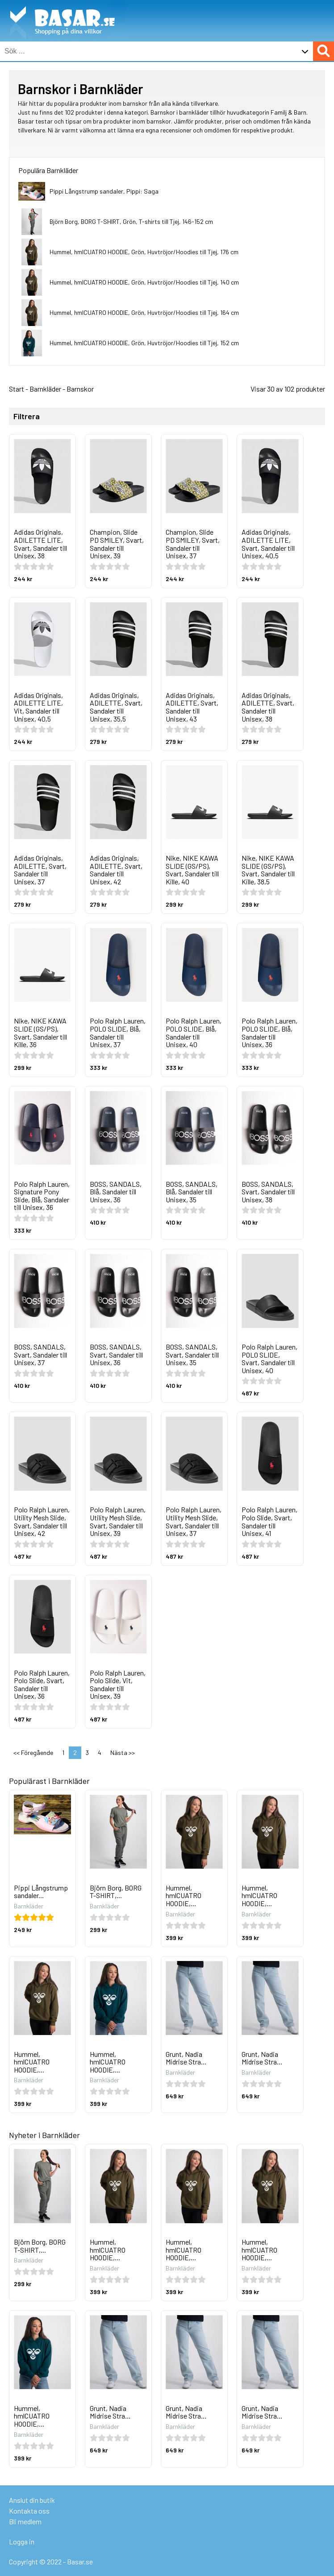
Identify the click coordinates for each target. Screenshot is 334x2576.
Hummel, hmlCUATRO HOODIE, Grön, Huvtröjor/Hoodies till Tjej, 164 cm (144, 312)
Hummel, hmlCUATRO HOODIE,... (183, 1895)
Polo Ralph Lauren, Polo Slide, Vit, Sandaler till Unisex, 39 (118, 1684)
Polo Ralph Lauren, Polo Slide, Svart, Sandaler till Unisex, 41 (269, 1521)
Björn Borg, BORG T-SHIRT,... (116, 1891)
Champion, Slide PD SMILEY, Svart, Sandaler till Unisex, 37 (193, 544)
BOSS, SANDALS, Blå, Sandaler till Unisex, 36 (116, 1192)
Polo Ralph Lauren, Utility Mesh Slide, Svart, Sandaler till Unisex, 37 (193, 1521)
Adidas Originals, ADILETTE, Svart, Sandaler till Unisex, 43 (192, 707)
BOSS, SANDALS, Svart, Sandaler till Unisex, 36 (116, 1354)
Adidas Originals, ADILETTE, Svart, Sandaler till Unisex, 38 (268, 707)
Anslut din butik (32, 2500)
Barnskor (80, 388)
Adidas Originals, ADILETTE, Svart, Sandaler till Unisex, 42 (116, 870)
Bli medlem (25, 2521)
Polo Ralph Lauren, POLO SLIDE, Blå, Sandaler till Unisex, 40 (193, 1032)
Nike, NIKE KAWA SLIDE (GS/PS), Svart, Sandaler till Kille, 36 (40, 1032)
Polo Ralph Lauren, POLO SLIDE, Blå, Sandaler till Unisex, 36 (269, 1032)
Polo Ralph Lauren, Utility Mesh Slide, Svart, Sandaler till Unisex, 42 (42, 1521)
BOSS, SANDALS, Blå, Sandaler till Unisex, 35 (191, 1192)
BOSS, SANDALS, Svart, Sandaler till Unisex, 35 (192, 1354)
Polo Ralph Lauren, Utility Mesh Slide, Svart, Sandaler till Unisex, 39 (118, 1521)
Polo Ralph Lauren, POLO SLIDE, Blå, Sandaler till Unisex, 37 (118, 1032)
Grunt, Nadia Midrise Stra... (186, 2058)
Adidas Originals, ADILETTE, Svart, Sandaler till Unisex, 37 (40, 870)
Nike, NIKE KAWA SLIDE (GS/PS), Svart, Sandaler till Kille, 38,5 (268, 870)
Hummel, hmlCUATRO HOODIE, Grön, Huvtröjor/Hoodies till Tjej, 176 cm (144, 252)
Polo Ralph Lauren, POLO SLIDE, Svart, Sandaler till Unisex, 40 (269, 1358)
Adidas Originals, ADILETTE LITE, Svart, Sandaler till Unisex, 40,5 (268, 544)
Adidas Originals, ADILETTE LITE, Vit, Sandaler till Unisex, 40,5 (38, 707)
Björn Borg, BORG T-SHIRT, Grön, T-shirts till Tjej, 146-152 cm (131, 221)
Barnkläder (45, 388)
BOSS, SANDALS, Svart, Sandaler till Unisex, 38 (268, 1192)
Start (16, 388)
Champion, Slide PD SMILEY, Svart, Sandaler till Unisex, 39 (117, 544)
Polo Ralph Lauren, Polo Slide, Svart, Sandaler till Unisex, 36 (42, 1684)
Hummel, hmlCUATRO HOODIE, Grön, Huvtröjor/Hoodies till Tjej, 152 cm (144, 343)
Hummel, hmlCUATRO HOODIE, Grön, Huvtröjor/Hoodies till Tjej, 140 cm (144, 282)
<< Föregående (33, 1752)
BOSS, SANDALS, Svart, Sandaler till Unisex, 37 (40, 1354)
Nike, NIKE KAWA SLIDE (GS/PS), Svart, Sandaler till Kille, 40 (192, 870)
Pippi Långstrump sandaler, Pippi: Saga (104, 191)
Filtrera (26, 416)
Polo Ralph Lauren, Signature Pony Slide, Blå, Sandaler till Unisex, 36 (42, 1196)
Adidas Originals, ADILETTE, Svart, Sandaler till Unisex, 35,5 (116, 707)
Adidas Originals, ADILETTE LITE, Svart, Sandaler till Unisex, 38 (40, 544)
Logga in (21, 2541)
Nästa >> (122, 1752)
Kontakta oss (29, 2510)
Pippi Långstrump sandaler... (41, 1891)
